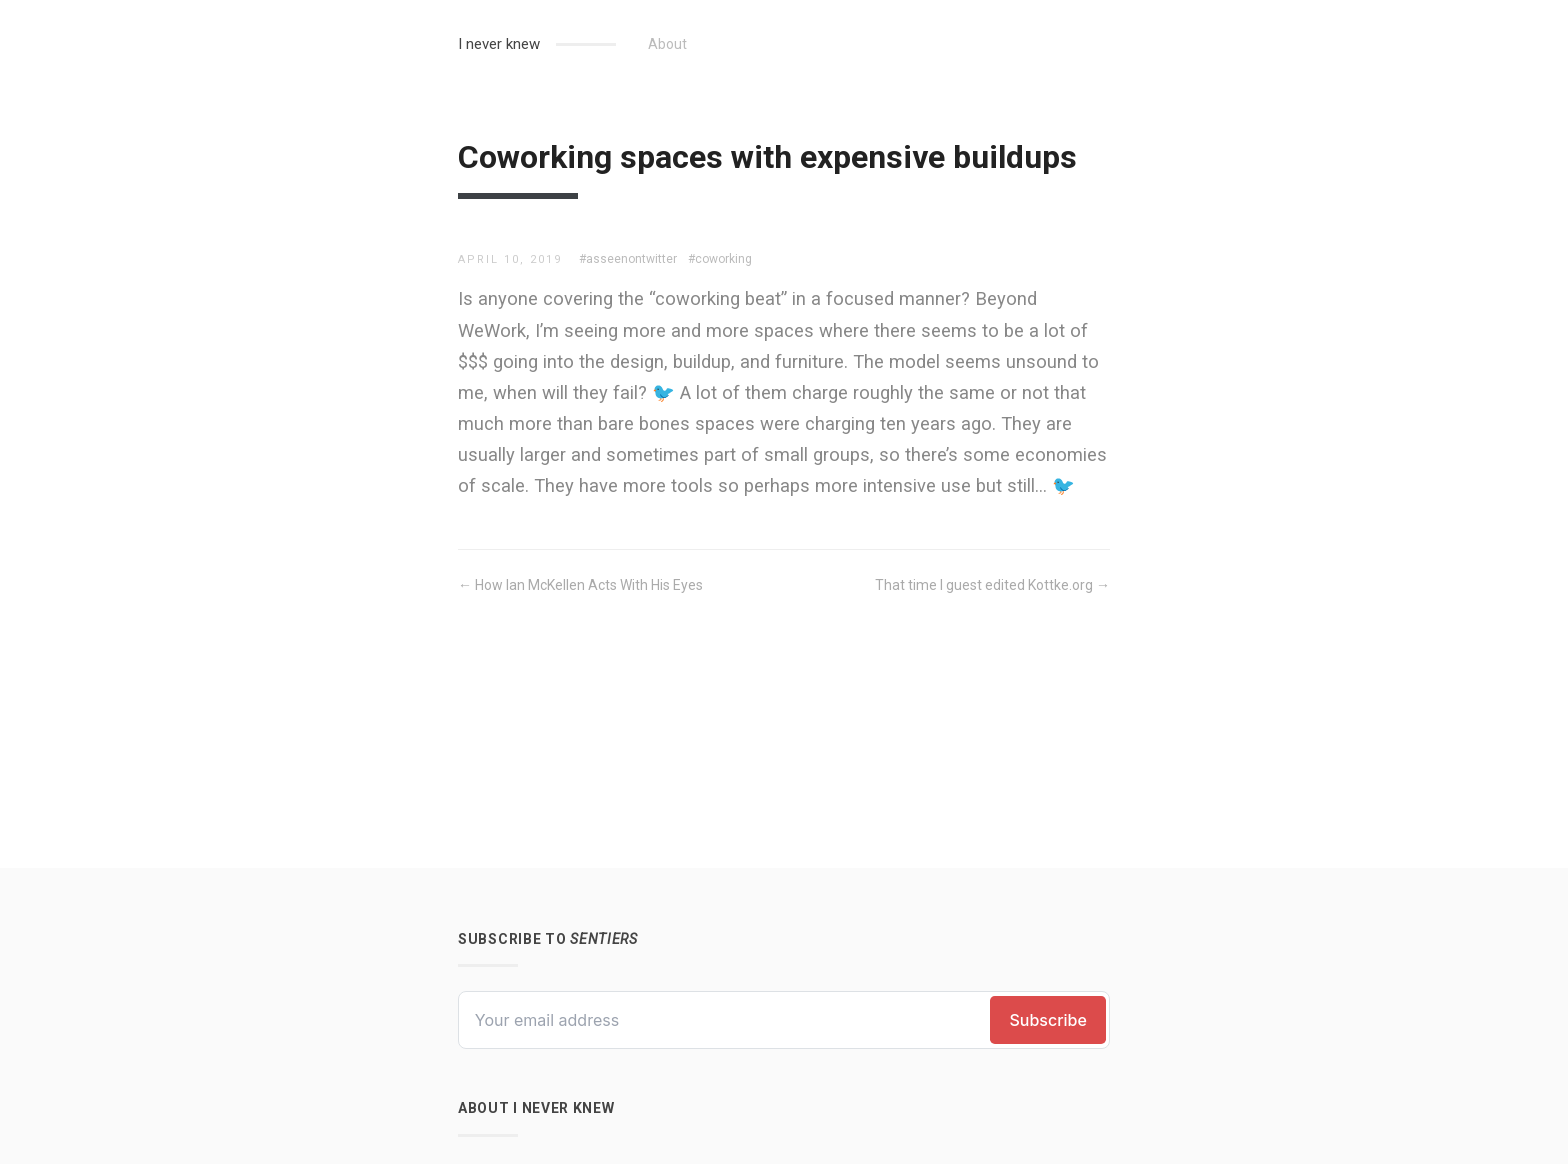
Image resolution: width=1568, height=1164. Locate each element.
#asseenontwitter (628, 259)
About (667, 44)
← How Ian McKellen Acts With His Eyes (580, 585)
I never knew (499, 44)
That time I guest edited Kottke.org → (992, 585)
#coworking (720, 259)
